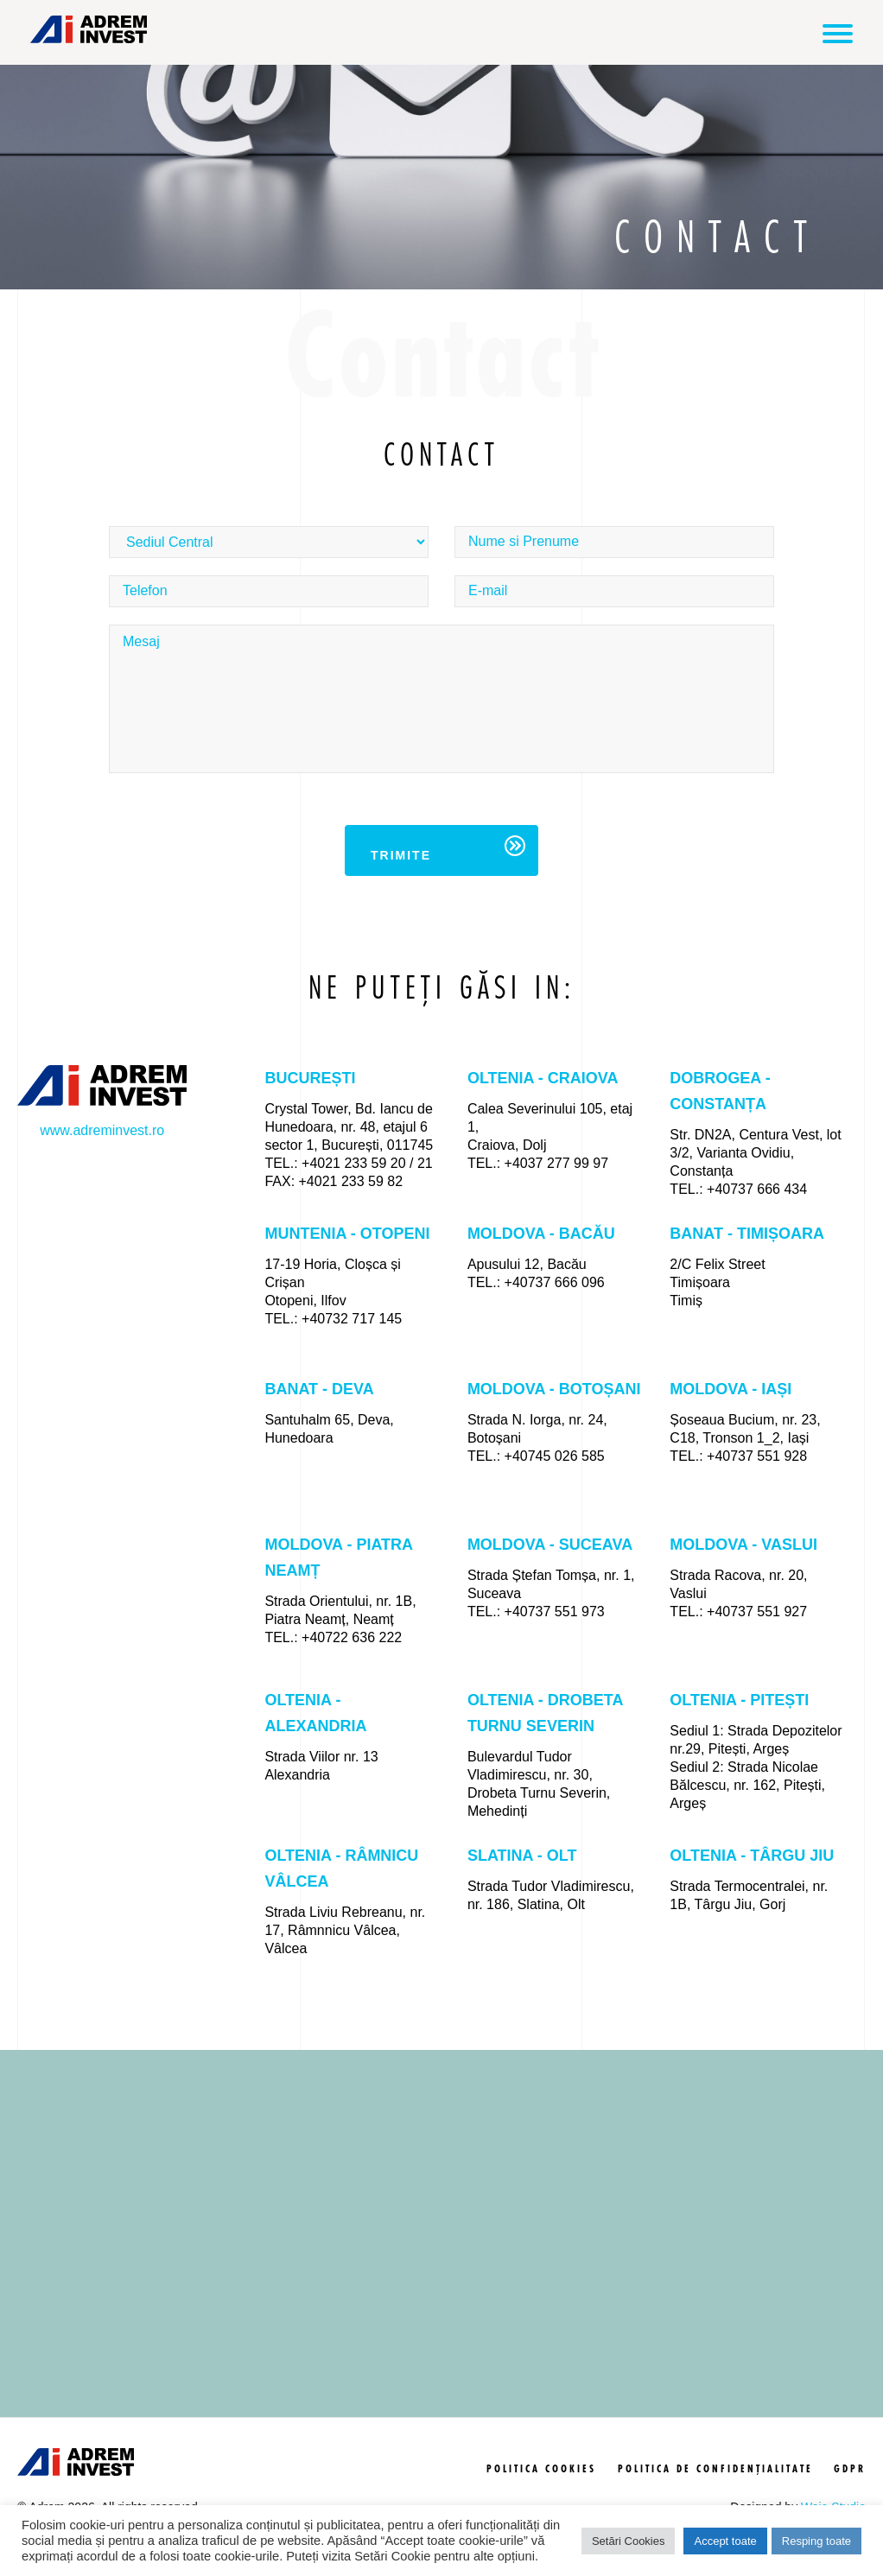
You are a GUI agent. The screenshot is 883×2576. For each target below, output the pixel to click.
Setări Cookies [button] (628, 2541)
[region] (441, 2259)
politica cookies (541, 2495)
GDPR (850, 2495)
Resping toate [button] (816, 2541)
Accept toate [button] (725, 2541)
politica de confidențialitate (715, 2495)
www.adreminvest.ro (102, 1127)
